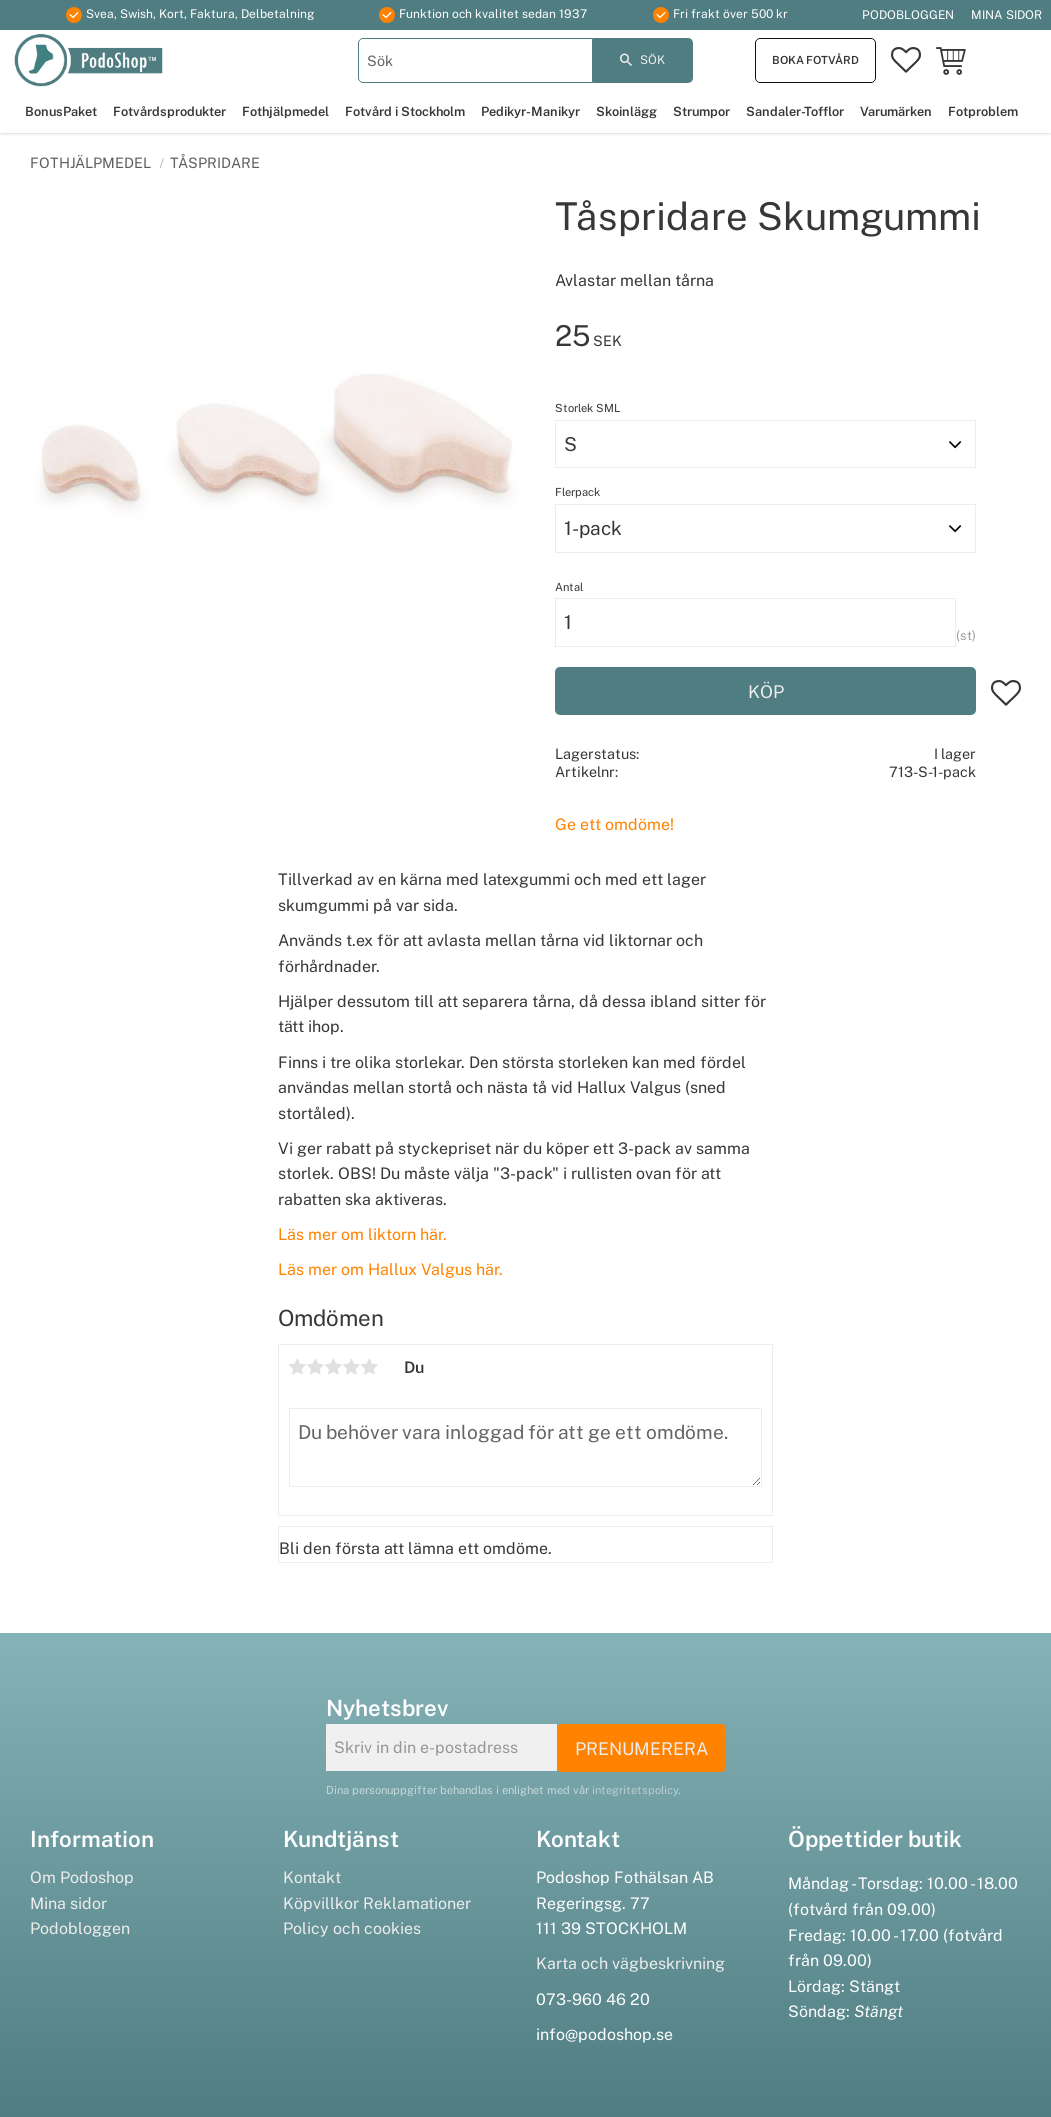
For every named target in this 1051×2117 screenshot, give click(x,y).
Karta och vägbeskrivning (630, 1963)
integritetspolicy (635, 1790)
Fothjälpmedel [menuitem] (285, 111)
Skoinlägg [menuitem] (626, 111)
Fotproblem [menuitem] (983, 111)
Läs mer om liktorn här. (362, 1234)
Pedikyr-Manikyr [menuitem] (530, 111)
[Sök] (643, 60)
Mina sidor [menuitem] (1006, 15)
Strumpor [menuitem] (701, 111)
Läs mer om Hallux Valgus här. (390, 1269)
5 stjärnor (370, 1367)
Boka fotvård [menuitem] (815, 60)
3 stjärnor (334, 1367)
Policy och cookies (352, 1928)
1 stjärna (298, 1367)
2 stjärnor (316, 1367)
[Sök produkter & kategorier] (475, 60)
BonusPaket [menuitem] (61, 111)
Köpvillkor (321, 1903)
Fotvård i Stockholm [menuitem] (405, 111)
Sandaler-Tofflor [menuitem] (795, 111)
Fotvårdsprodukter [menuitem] (169, 111)
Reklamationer (417, 1903)
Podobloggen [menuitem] (908, 15)
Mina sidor (68, 1903)
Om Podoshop (82, 1877)
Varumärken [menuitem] (896, 111)
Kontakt (312, 1877)
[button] (906, 61)
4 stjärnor (352, 1367)
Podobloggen (80, 1928)
